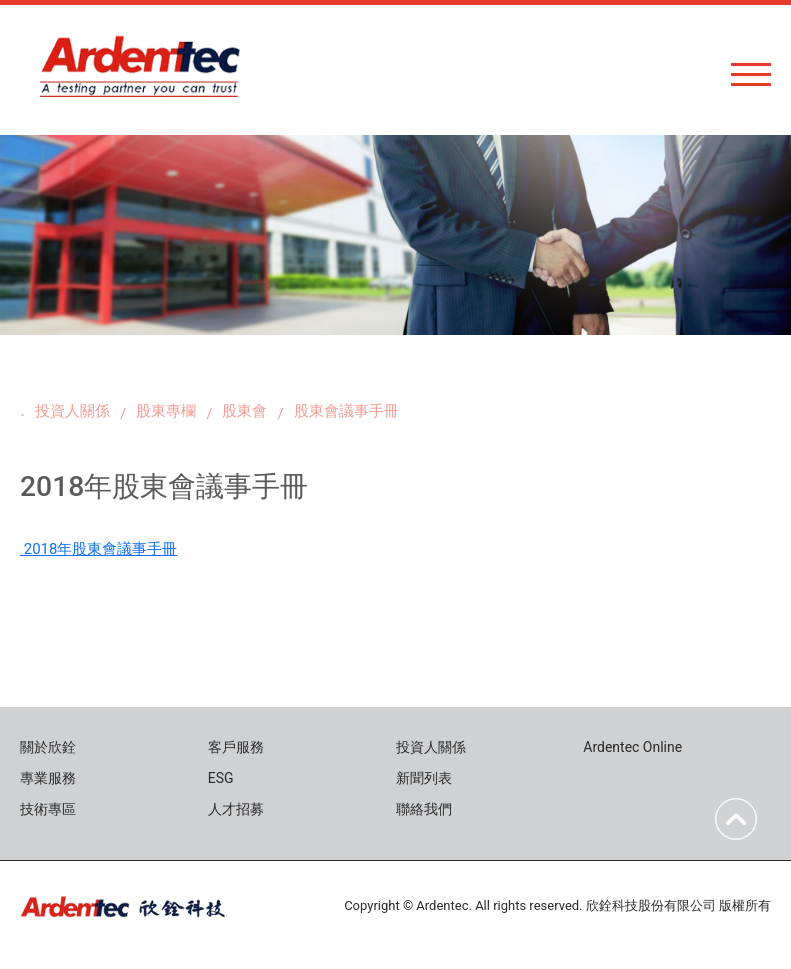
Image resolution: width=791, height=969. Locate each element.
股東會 (244, 411)
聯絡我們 (424, 809)
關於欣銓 (48, 747)
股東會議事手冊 (346, 411)
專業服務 (48, 778)
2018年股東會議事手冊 (98, 549)
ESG (221, 778)
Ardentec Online (632, 747)
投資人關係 (72, 411)
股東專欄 (166, 411)
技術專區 (48, 809)
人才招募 (236, 809)
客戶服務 (236, 747)
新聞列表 (424, 778)
